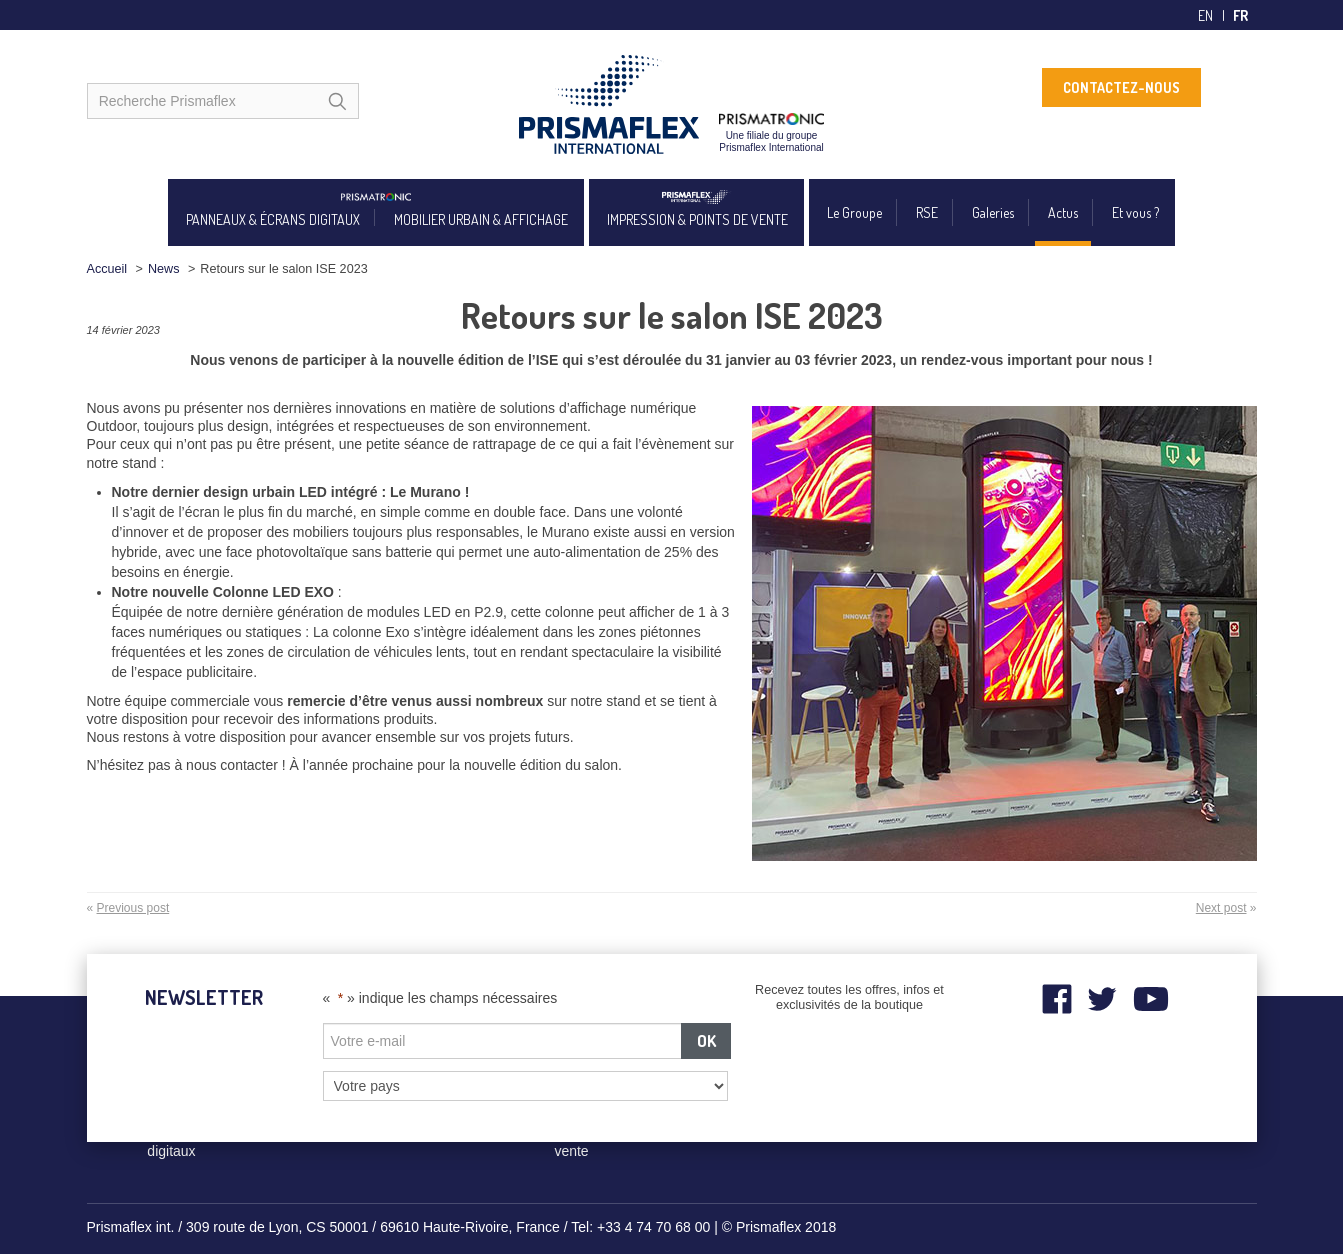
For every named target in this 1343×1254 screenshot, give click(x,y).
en (1205, 15)
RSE (927, 212)
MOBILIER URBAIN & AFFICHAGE (481, 219)
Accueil (107, 269)
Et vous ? (1135, 212)
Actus (1063, 212)
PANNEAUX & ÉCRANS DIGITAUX (273, 219)
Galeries (993, 212)
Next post (1221, 908)
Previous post (133, 908)
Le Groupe (854, 212)
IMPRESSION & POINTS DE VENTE (697, 219)
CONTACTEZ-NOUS (1121, 87)
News (164, 269)
